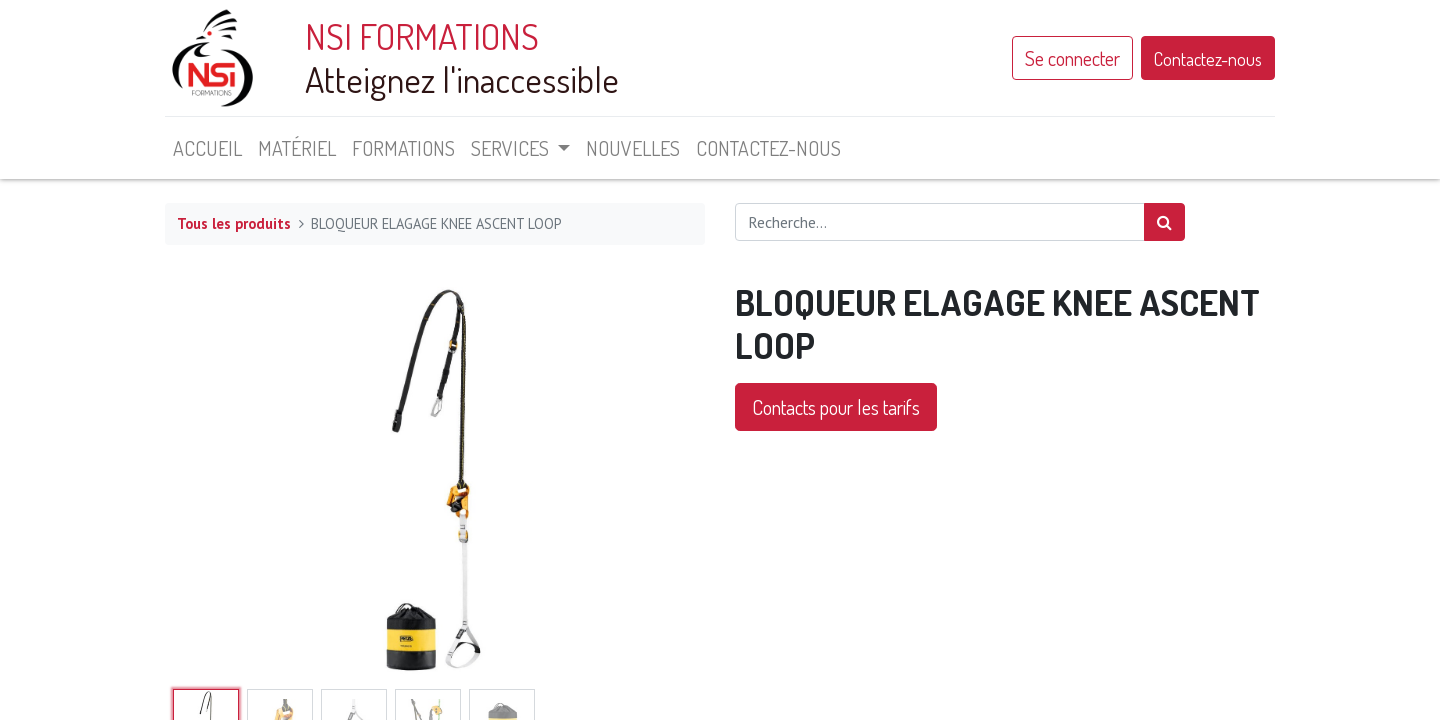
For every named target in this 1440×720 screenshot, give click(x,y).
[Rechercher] (1164, 222)
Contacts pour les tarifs (836, 407)
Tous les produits (234, 223)
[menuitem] (207, 148)
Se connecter (1072, 58)
